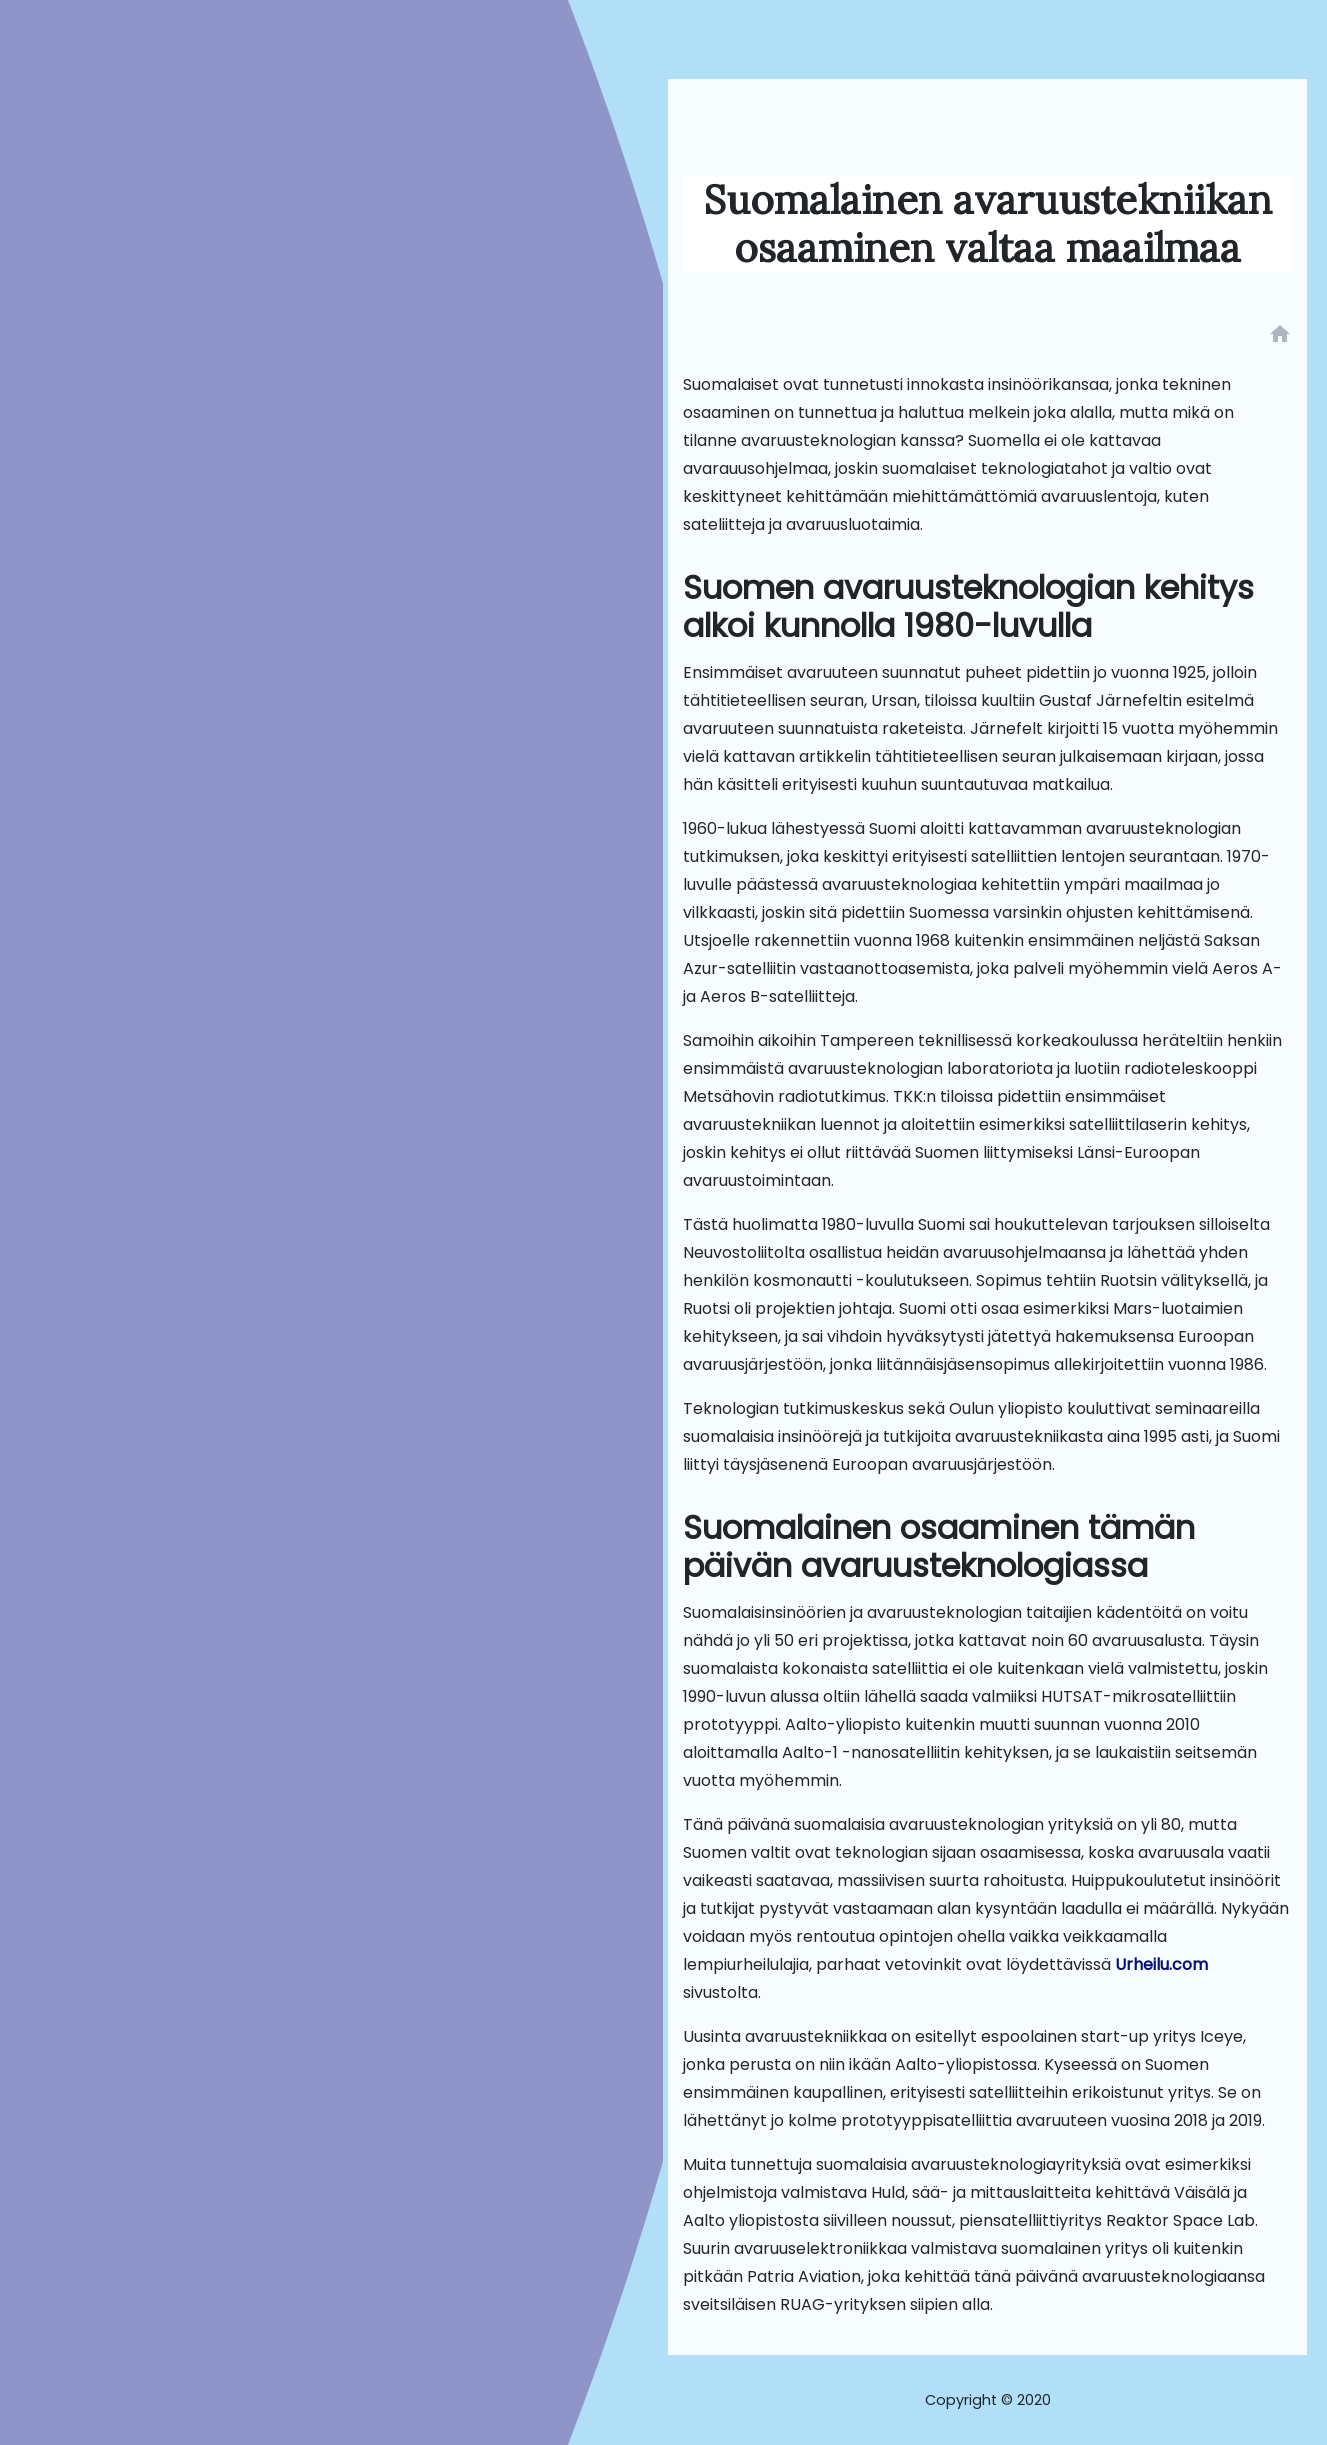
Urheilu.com (1161, 1964)
